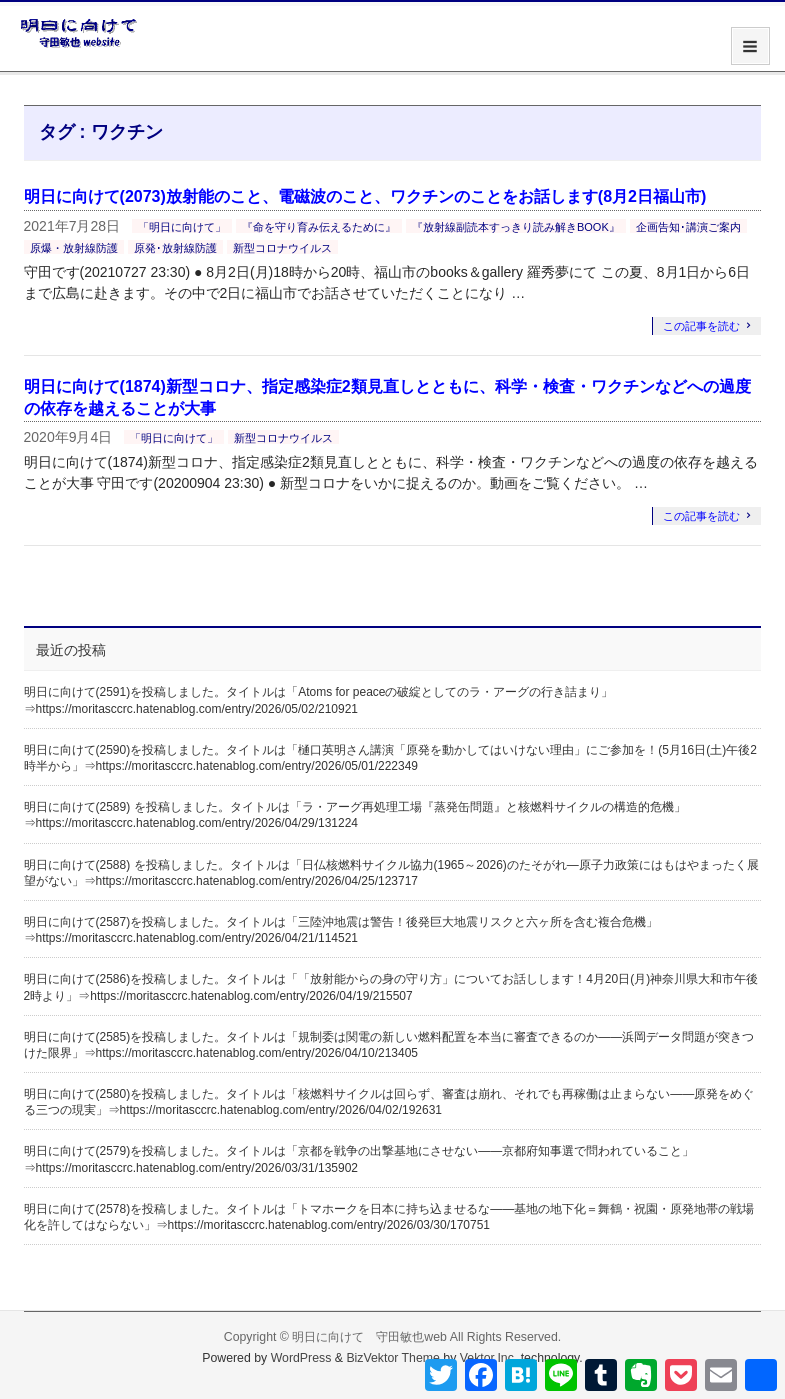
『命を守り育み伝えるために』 (319, 227)
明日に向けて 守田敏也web (369, 1337)
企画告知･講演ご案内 (688, 227)
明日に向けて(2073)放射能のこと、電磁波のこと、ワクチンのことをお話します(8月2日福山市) (365, 196)
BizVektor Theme (393, 1358)
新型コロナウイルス (282, 248)
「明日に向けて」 (182, 227)
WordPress (301, 1358)
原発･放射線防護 (175, 248)
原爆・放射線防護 (74, 248)
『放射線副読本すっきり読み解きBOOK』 (516, 227)
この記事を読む (701, 326)
